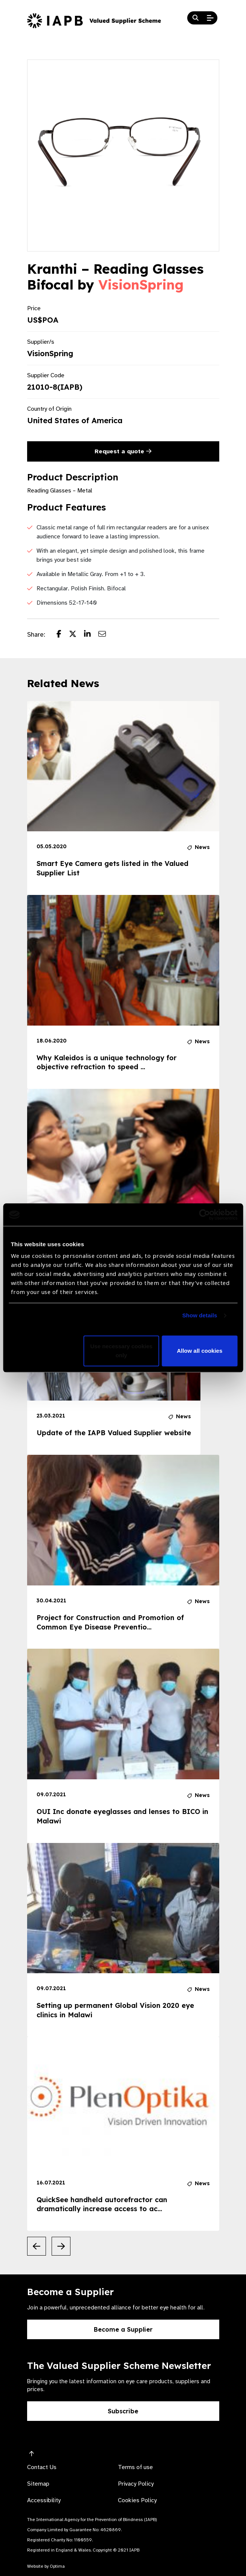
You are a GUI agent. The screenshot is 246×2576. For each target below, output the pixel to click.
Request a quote (123, 451)
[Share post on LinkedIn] (91, 634)
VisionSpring (140, 284)
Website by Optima (46, 2566)
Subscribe (123, 2411)
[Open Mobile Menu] (210, 18)
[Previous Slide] (36, 2246)
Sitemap (38, 2484)
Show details (199, 1315)
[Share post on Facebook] (63, 634)
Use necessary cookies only (121, 1351)
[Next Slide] (61, 2246)
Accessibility (44, 2500)
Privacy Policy (136, 2484)
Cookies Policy (137, 2500)
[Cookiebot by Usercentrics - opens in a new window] (204, 1214)
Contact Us (42, 2467)
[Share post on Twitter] (76, 634)
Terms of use (135, 2467)
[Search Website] (195, 18)
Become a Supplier (123, 2329)
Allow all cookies (199, 1351)
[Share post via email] (105, 634)
